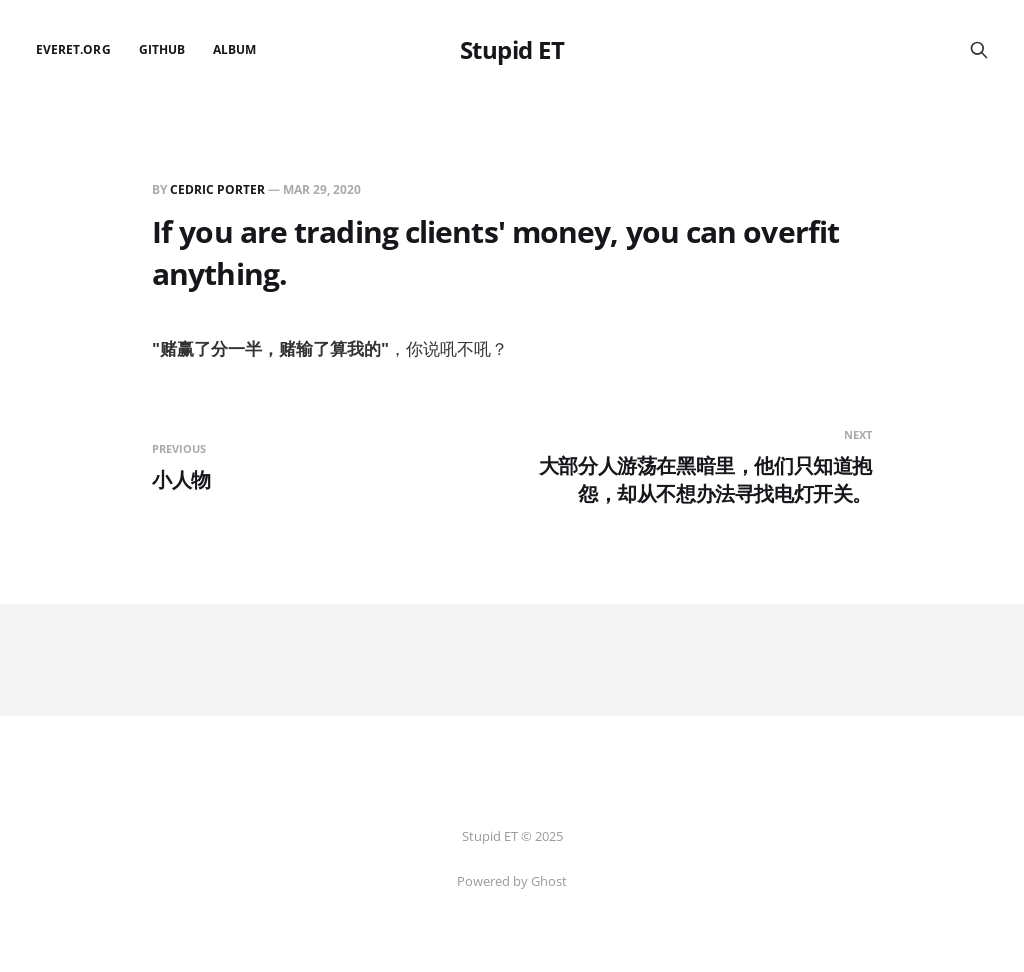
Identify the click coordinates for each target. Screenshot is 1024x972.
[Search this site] (979, 50)
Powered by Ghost (512, 881)
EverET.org (73, 49)
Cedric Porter (217, 189)
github (162, 49)
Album (234, 49)
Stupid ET (512, 50)
